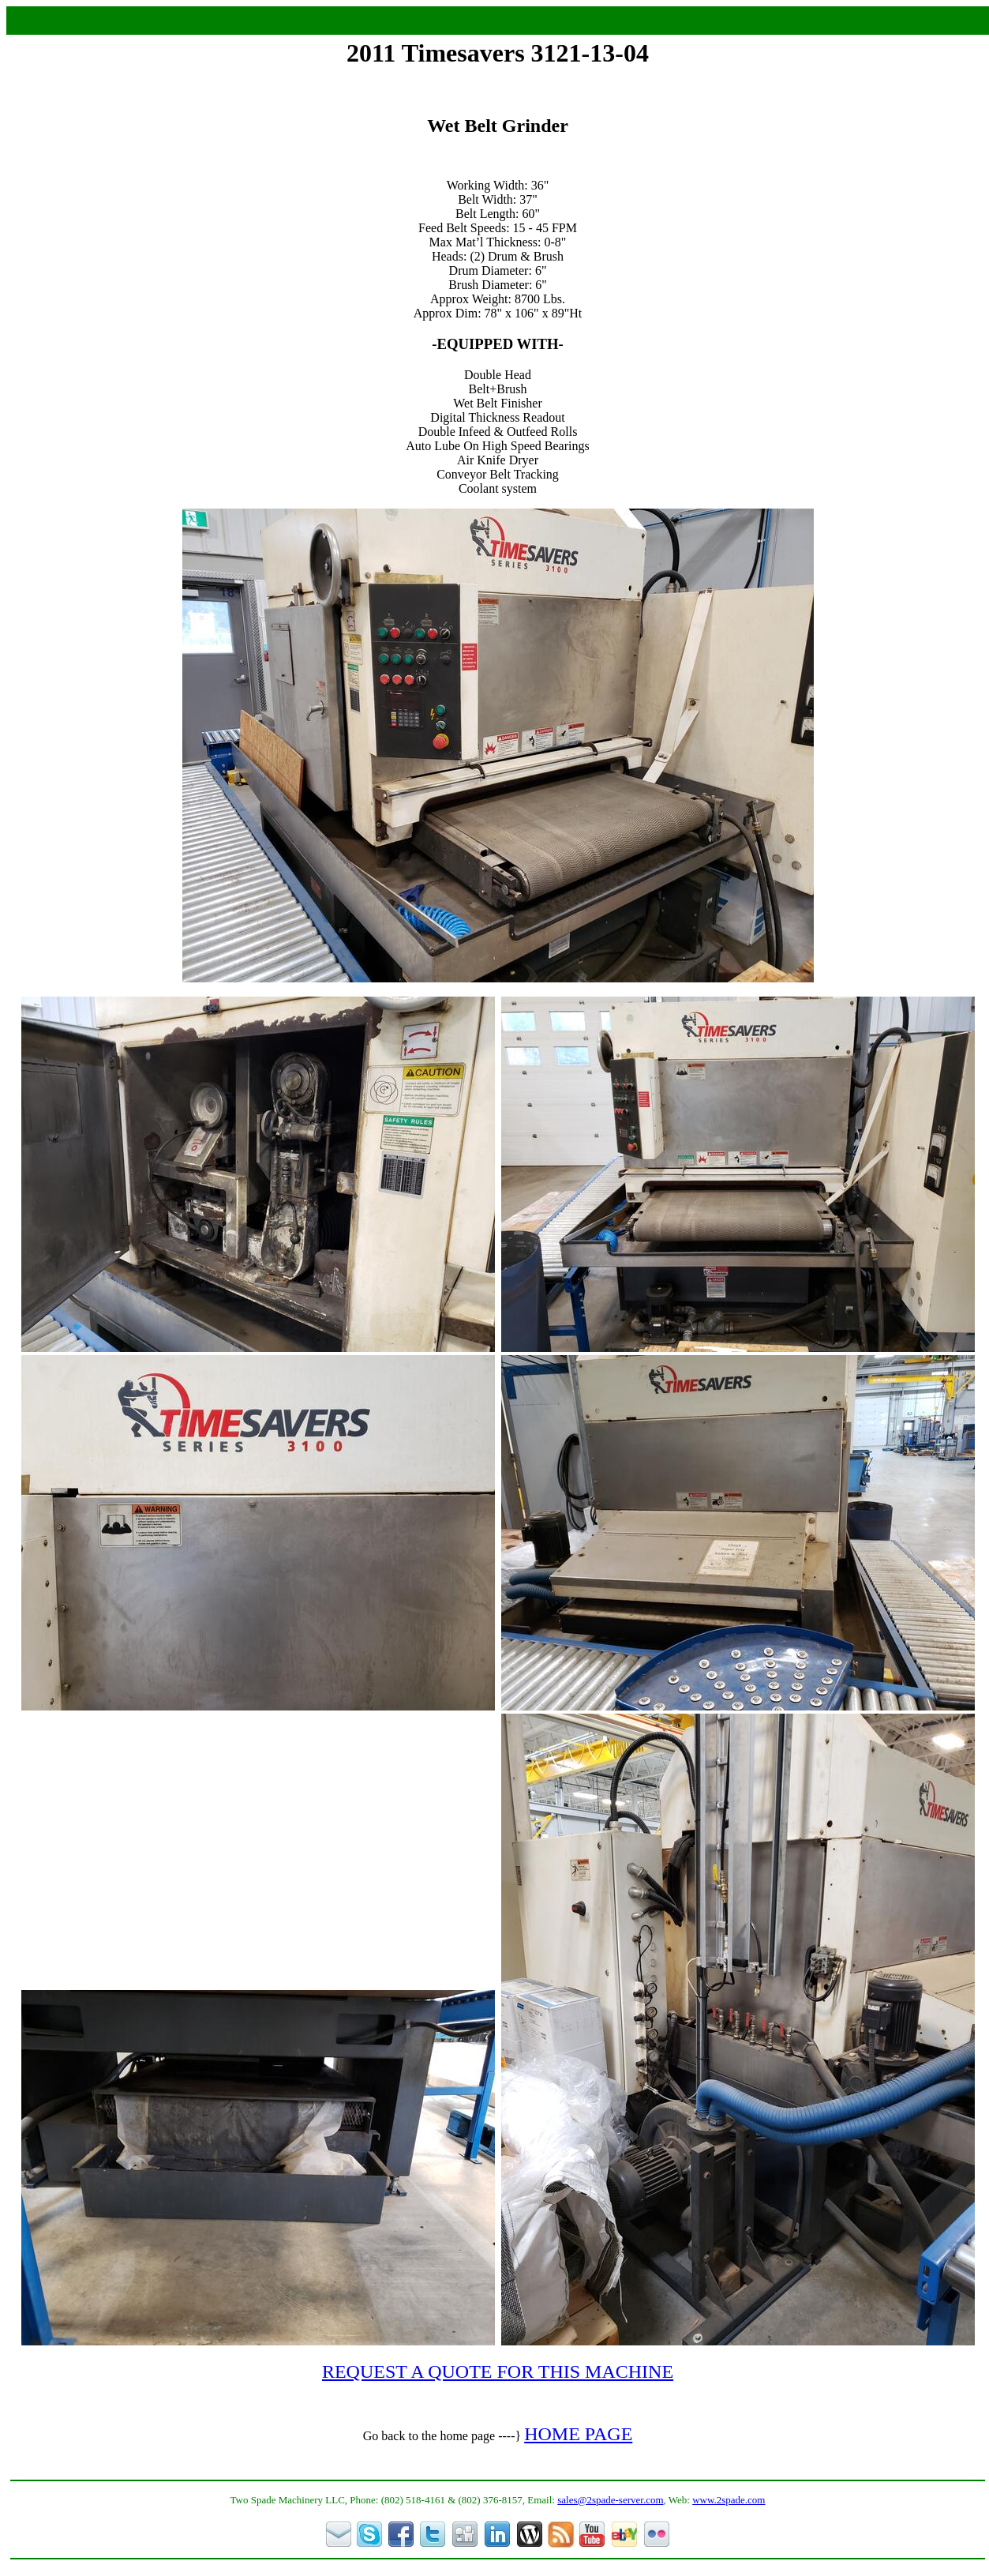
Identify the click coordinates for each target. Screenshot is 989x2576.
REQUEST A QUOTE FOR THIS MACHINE (497, 2371)
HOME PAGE (578, 2434)
